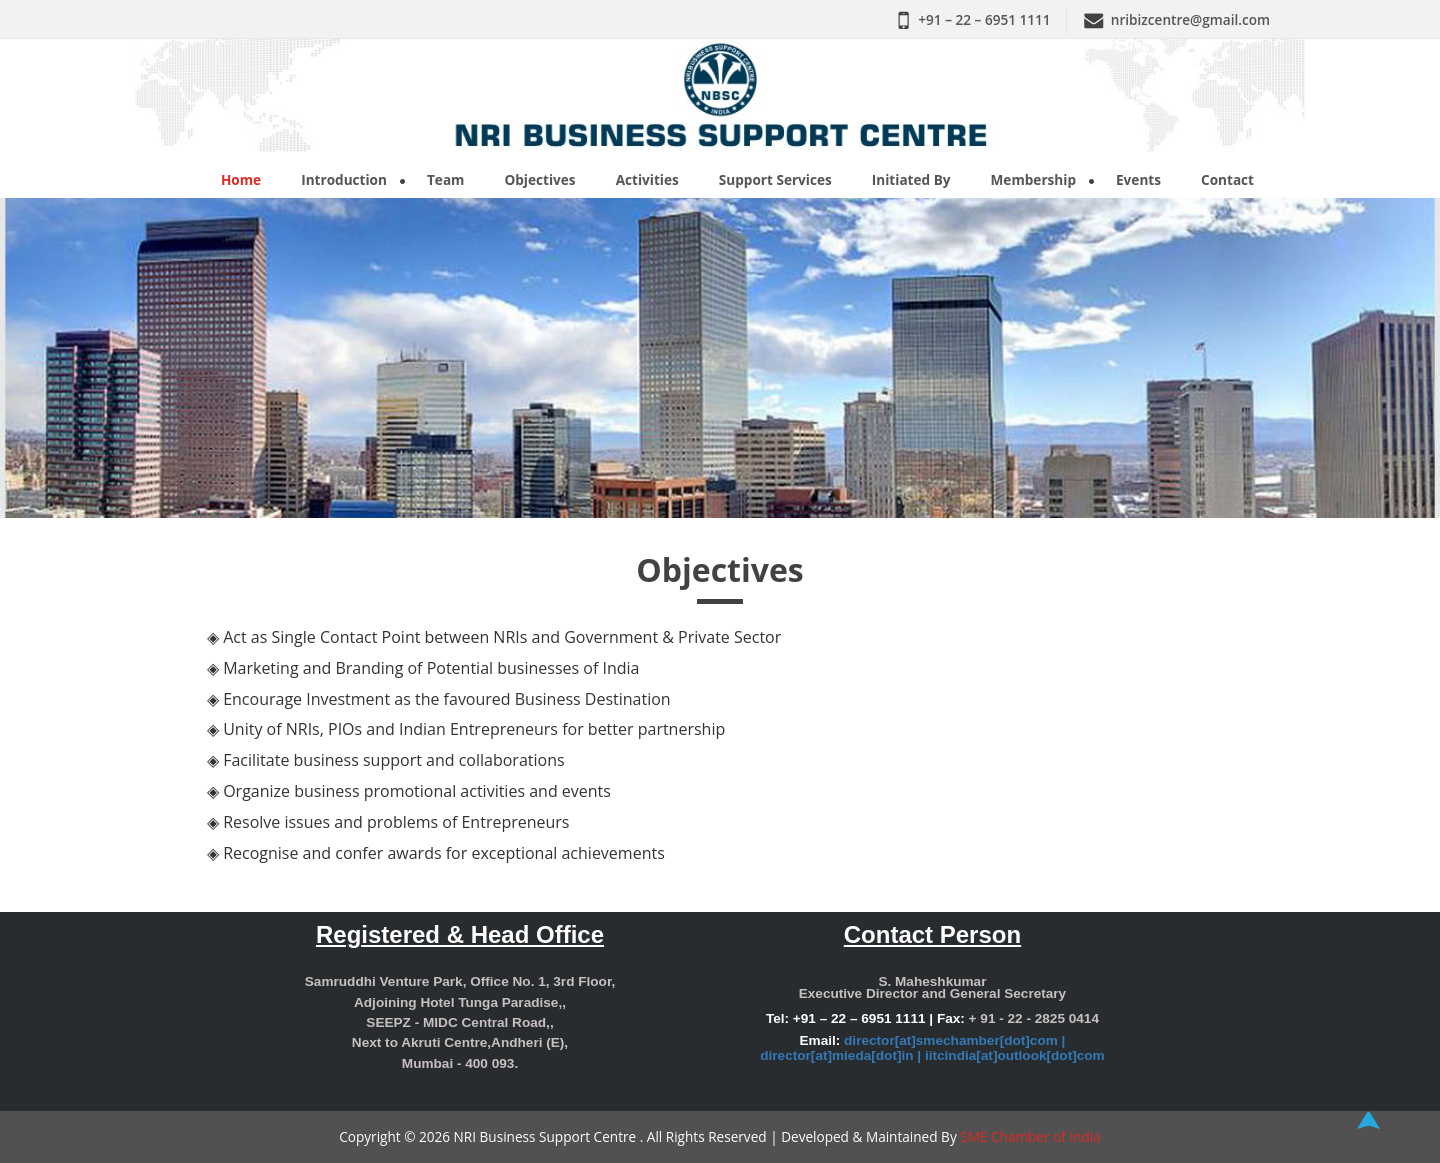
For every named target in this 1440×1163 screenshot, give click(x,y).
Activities (647, 179)
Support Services (775, 179)
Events (1138, 179)
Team (445, 179)
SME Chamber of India (1030, 1136)
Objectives (539, 179)
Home (241, 179)
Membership (1033, 179)
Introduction (344, 179)
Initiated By (911, 179)
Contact (1227, 179)
